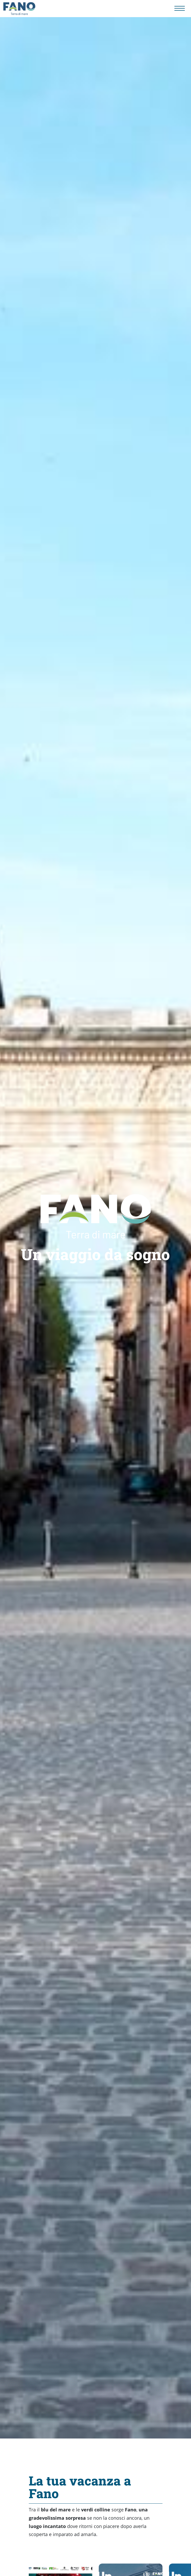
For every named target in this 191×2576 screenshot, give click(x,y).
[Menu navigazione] (179, 8)
